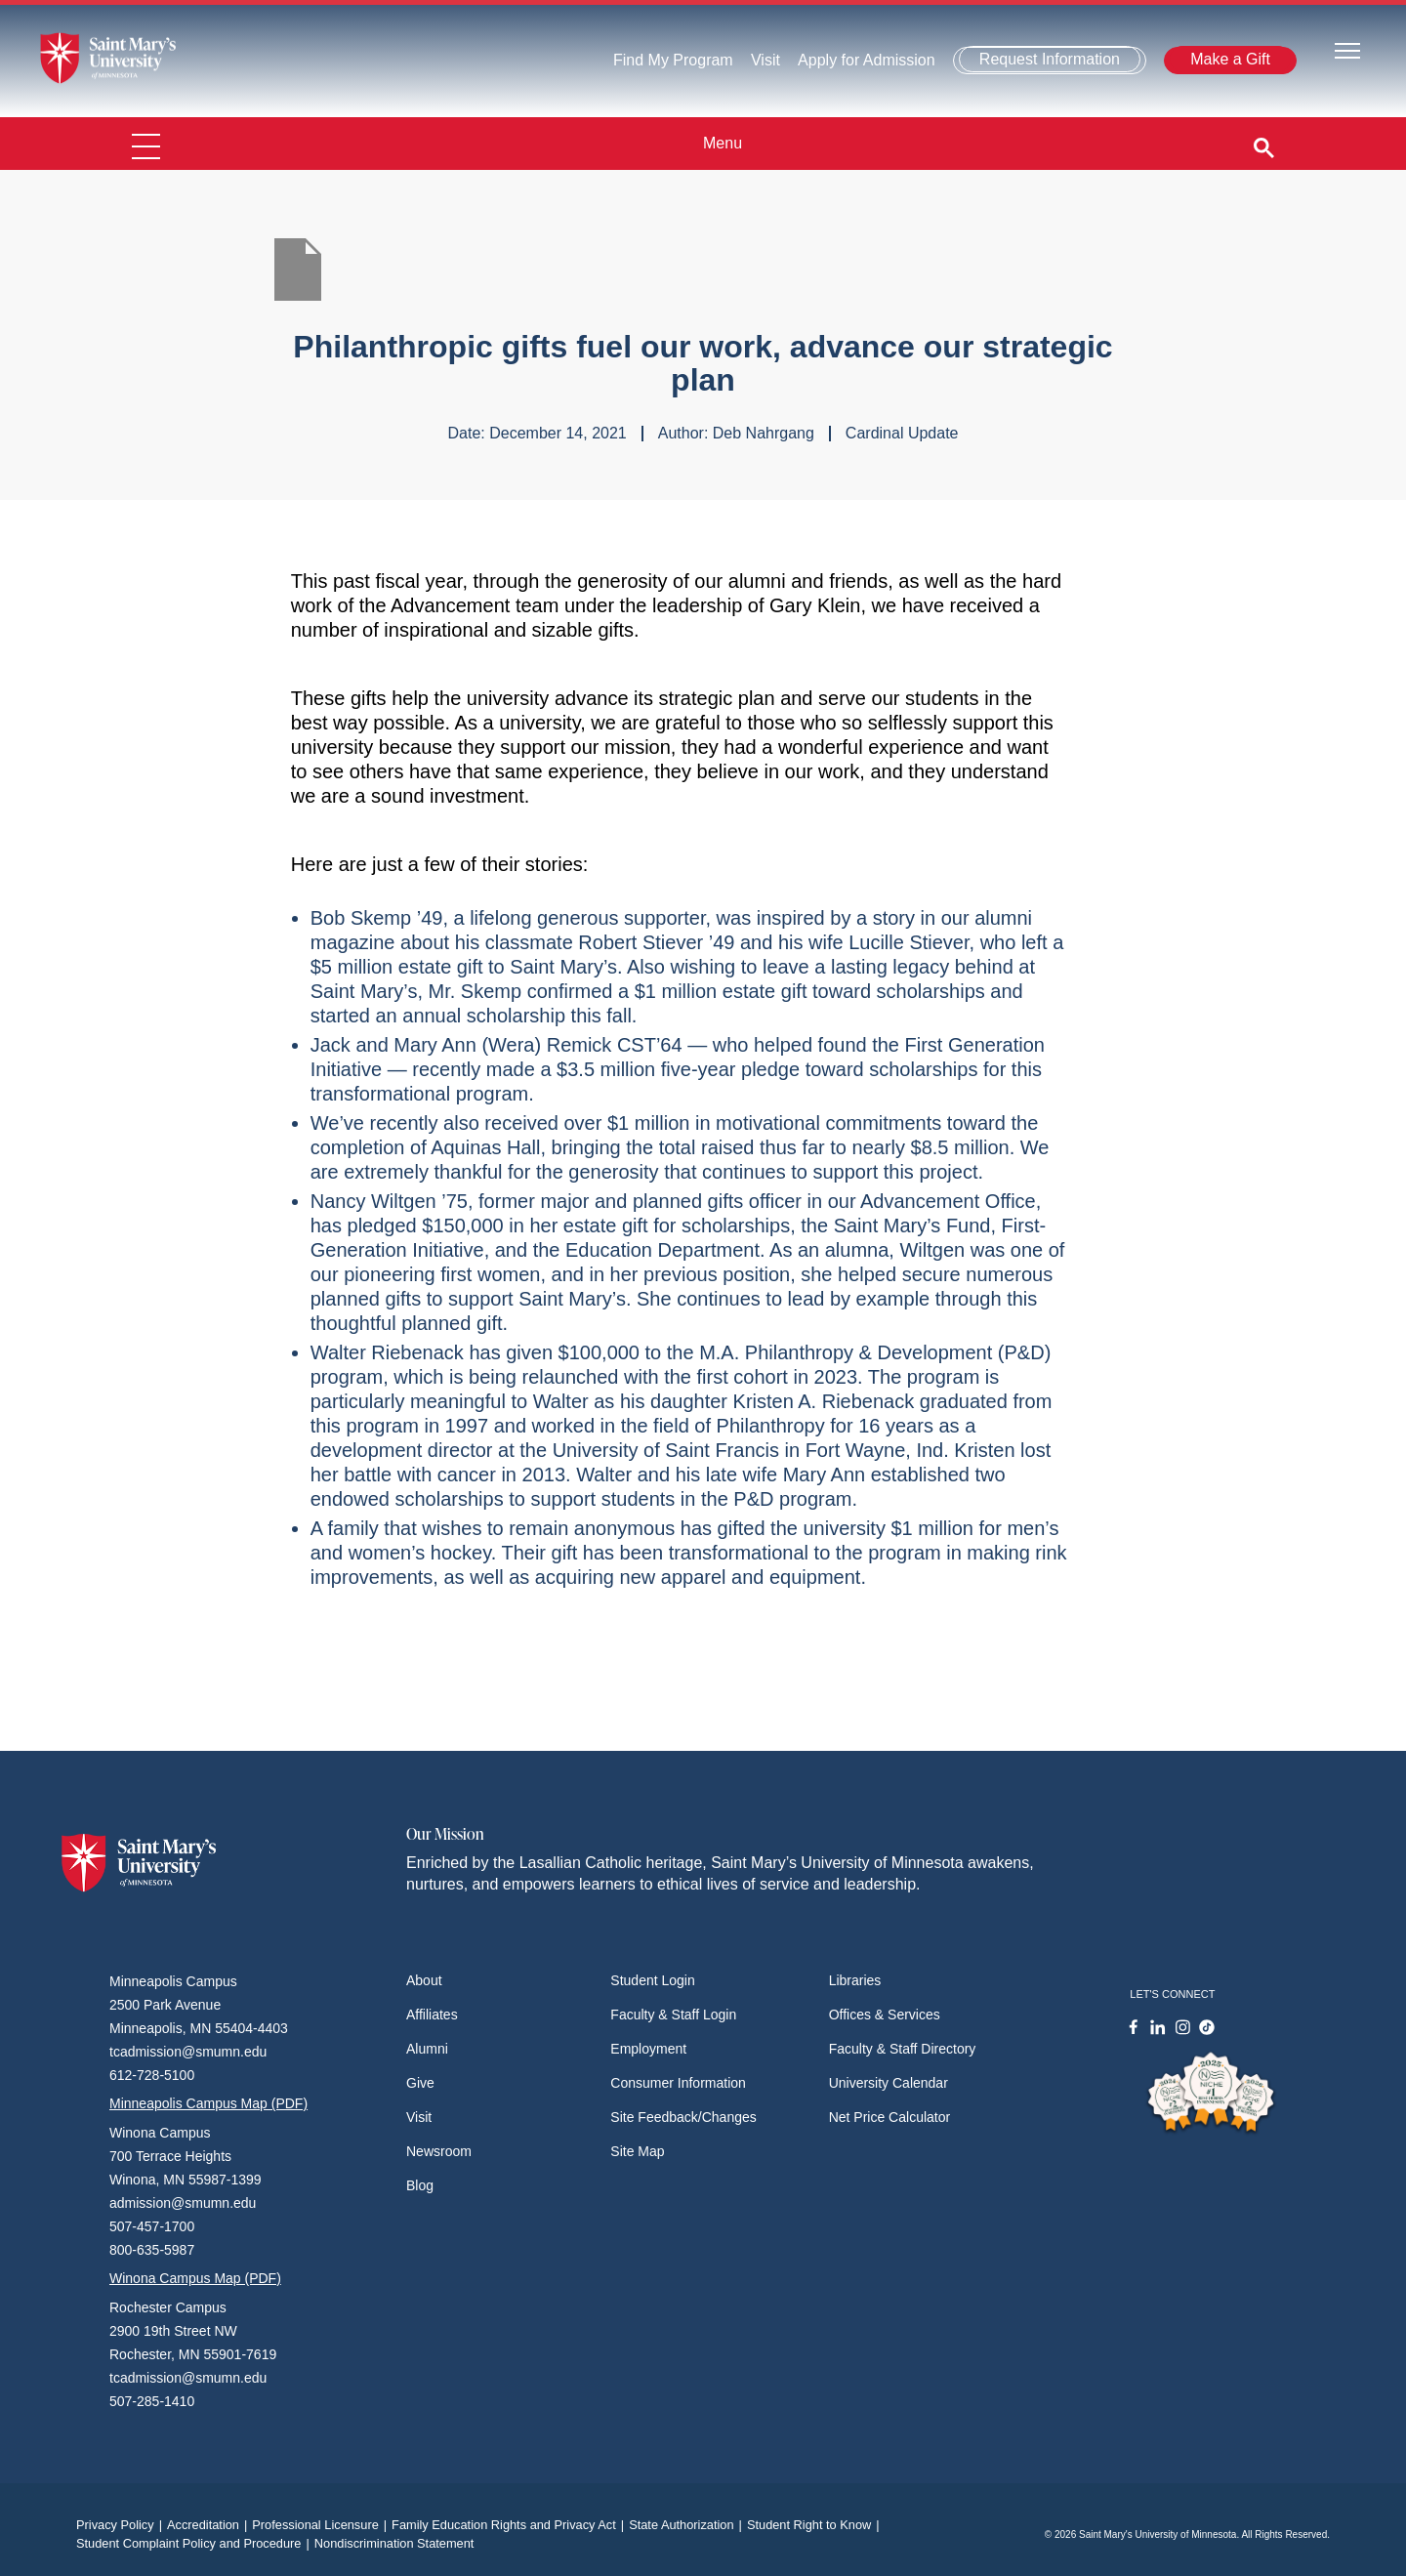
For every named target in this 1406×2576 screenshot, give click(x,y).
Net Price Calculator (890, 2117)
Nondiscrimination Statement (394, 2543)
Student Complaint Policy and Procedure (195, 2543)
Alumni (427, 2049)
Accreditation (209, 2524)
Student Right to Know (816, 2524)
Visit (765, 60)
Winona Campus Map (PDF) (195, 2278)
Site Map (637, 2151)
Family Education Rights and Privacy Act (510, 2524)
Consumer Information (678, 2083)
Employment (648, 2049)
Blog (420, 2185)
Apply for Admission (866, 60)
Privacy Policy (121, 2524)
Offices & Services (884, 2014)
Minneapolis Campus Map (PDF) (208, 2103)
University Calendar (888, 2083)
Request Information (1049, 59)
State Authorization (688, 2524)
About (424, 1980)
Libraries (855, 1980)
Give (420, 2083)
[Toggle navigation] (1347, 49)
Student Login (652, 1980)
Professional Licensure (322, 2524)
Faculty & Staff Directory (902, 2049)
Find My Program (673, 60)
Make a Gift (1230, 59)
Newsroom (439, 2151)
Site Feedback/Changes (683, 2117)
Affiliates (432, 2014)
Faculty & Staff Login (673, 2014)
